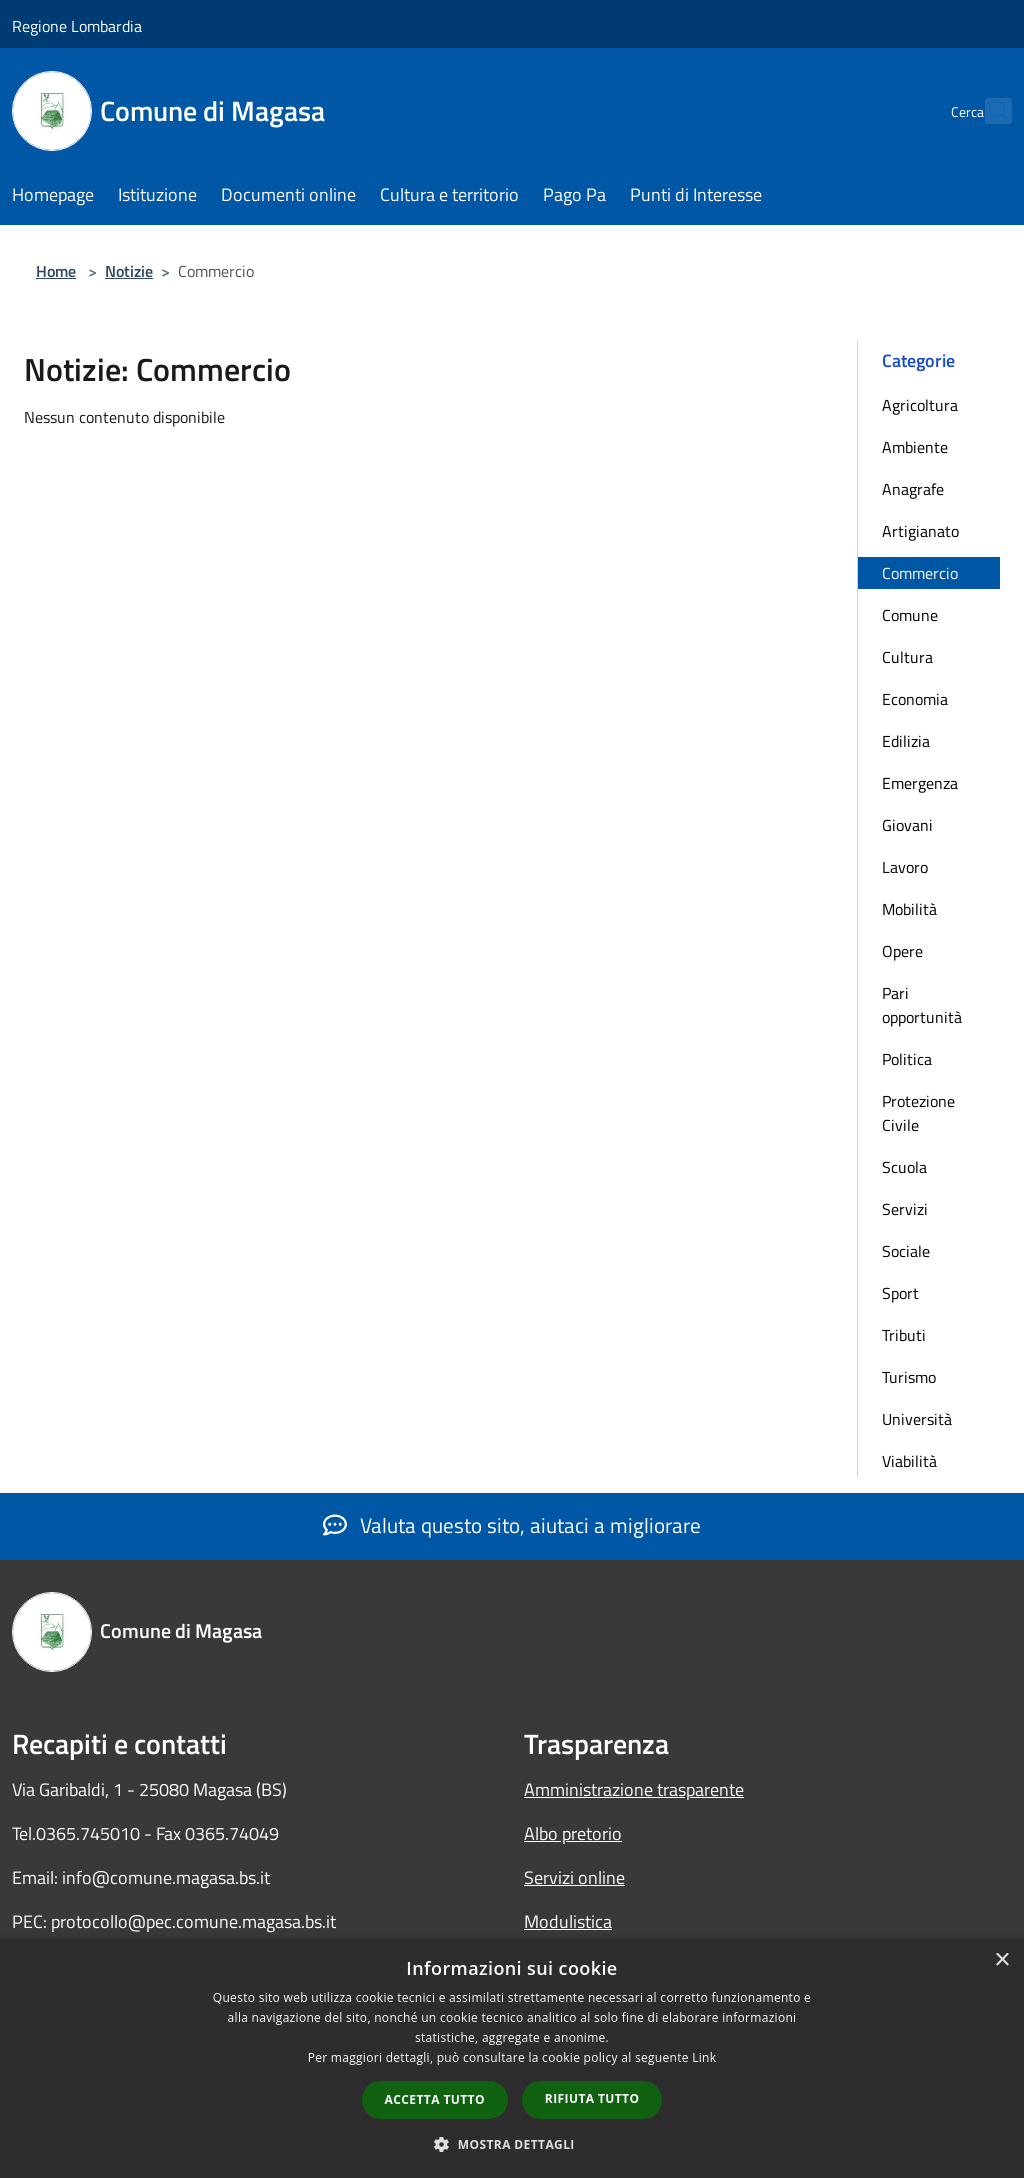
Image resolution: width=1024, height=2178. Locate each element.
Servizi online (574, 1877)
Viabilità (909, 1461)
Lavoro (905, 867)
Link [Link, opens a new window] (704, 2057)
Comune (910, 615)
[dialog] (512, 2058)
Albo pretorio (573, 1833)
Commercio (920, 573)
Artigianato (920, 531)
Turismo (909, 1377)
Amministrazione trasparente (634, 1789)
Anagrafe (913, 489)
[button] (512, 2144)
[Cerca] (988, 111)
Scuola (904, 1167)
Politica (907, 1059)
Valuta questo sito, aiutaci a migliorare (512, 1525)
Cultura (907, 657)
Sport (900, 1293)
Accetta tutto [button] (435, 2099)
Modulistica (568, 1921)
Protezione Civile (918, 1113)
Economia (915, 699)
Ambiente (915, 447)
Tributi (904, 1335)
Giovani (907, 825)
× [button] (1001, 1960)
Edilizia (906, 741)
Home (56, 271)
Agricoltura (920, 405)
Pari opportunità (922, 1005)
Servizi (905, 1209)
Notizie (129, 271)
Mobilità (909, 909)
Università (917, 1419)
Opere (902, 951)
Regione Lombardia (77, 26)
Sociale (906, 1251)
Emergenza (920, 783)
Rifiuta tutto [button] (592, 2098)
